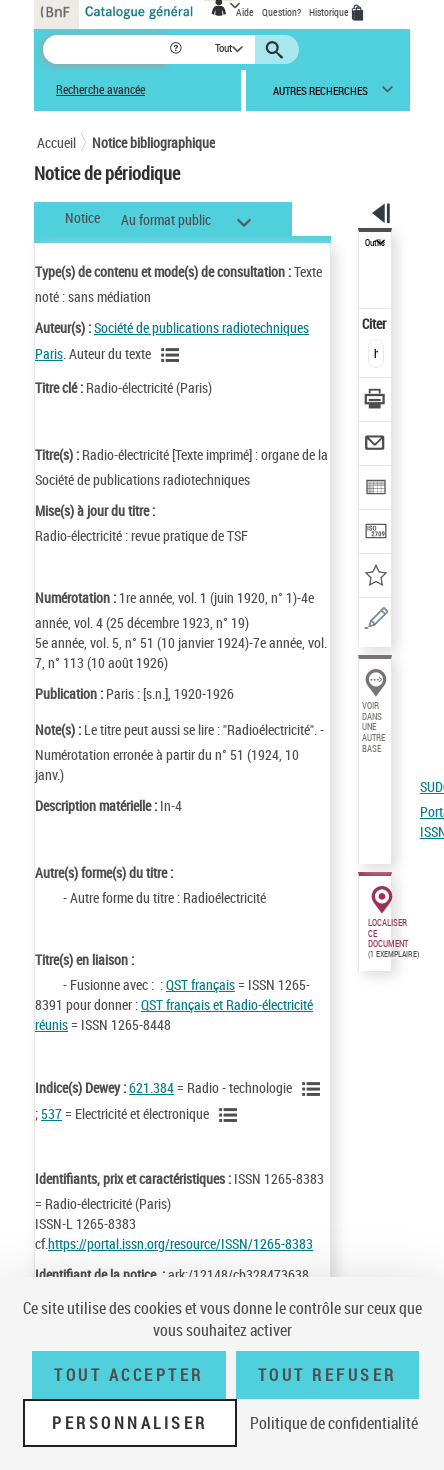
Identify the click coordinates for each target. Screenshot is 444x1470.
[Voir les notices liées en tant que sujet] (314, 1089)
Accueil (56, 142)
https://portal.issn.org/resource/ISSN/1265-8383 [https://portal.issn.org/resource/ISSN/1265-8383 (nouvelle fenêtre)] (180, 1243)
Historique (330, 12)
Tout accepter (129, 1375)
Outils (375, 243)
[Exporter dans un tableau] (375, 489)
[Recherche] (105, 49)
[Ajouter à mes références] (375, 577)
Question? (281, 12)
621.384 (151, 1087)
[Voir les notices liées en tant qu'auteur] (173, 355)
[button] (177, 49)
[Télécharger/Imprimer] (375, 401)
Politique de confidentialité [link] (334, 1423)
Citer (375, 323)
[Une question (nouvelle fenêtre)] (375, 621)
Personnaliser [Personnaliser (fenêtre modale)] (130, 1423)
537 (51, 1113)
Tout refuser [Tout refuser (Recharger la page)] (327, 1375)
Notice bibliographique (153, 142)
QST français (200, 984)
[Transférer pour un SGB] (375, 533)
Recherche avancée (100, 89)
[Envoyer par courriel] (375, 445)
